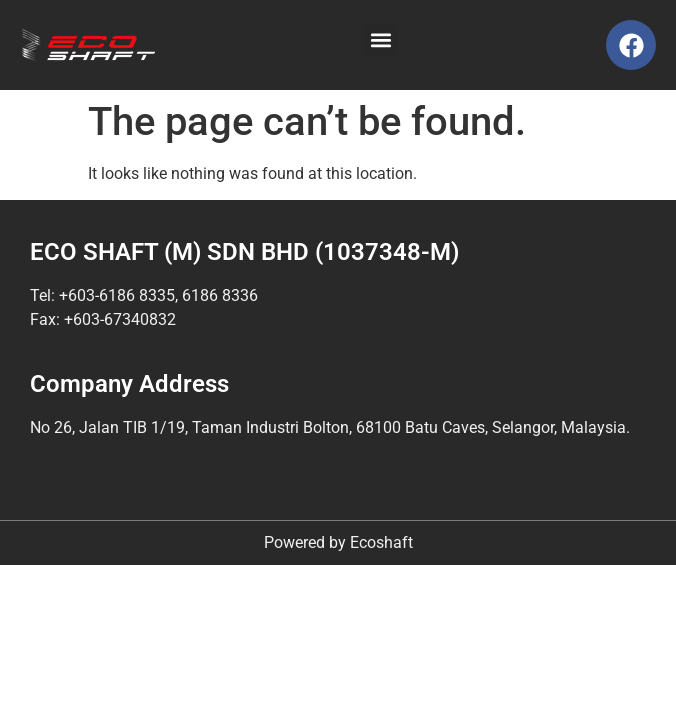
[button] (380, 40)
